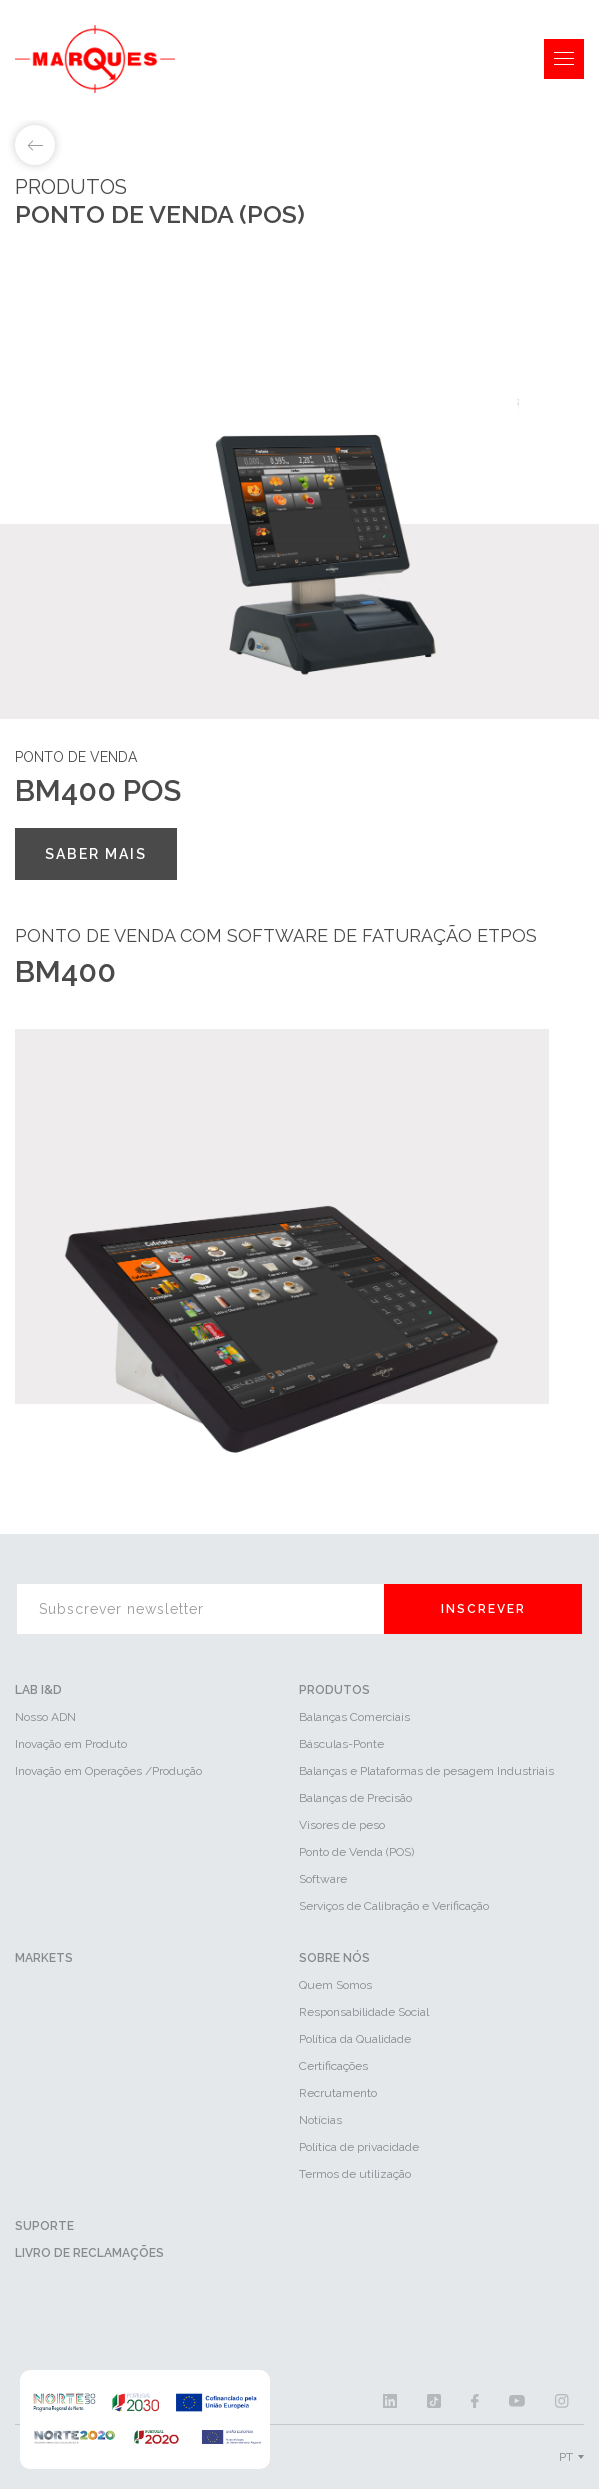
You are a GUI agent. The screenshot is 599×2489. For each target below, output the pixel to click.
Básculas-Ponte (341, 1744)
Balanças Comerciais (354, 1717)
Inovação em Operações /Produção (108, 1771)
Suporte (44, 2226)
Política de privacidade (359, 2147)
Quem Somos (335, 1985)
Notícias (320, 2120)
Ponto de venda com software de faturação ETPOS (276, 935)
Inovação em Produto (71, 1744)
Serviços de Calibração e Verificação (394, 1906)
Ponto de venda (76, 757)
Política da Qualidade (355, 2039)
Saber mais (96, 854)
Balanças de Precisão (355, 1798)
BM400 (65, 971)
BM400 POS (98, 790)
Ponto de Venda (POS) (356, 1852)
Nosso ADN (45, 1717)
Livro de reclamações (89, 2253)
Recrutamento (338, 2093)
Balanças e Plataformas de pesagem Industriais (426, 1771)
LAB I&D (38, 1690)
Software (323, 1879)
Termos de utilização (355, 2174)
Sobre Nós (334, 1958)
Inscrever (483, 1609)
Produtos (334, 1690)
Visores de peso (342, 1825)
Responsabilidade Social (364, 2012)
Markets (44, 1958)
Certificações (333, 2066)
